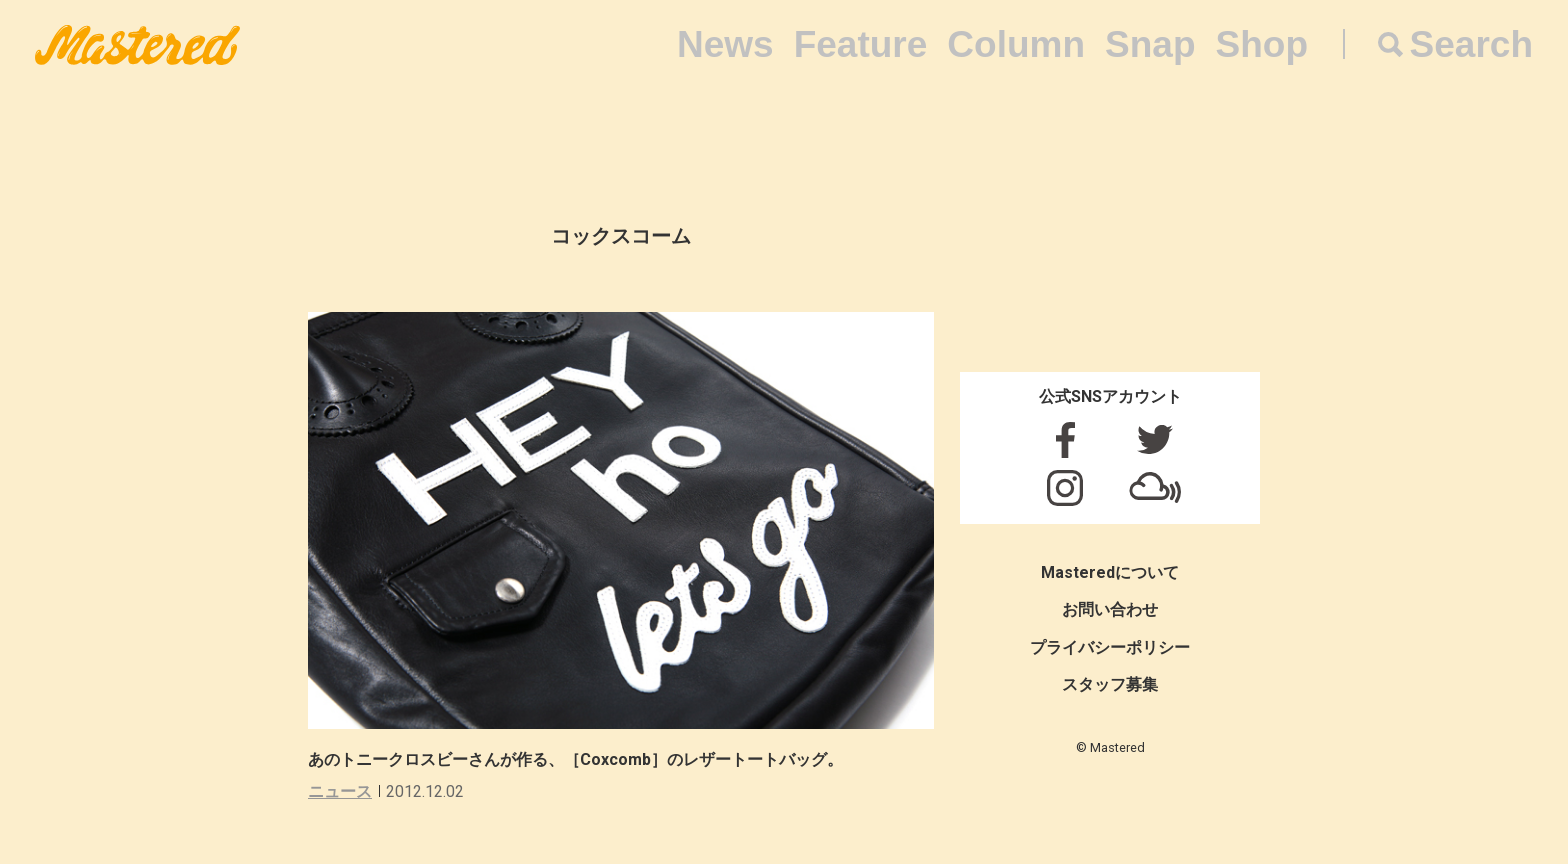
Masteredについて (1110, 572)
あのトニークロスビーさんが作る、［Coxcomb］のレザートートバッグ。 (575, 759)
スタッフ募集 (1110, 684)
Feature (861, 44)
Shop (1262, 44)
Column (1016, 44)
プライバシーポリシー (1110, 647)
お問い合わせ (1110, 609)
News (725, 44)
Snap (1150, 44)
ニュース (340, 791)
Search (1471, 44)
